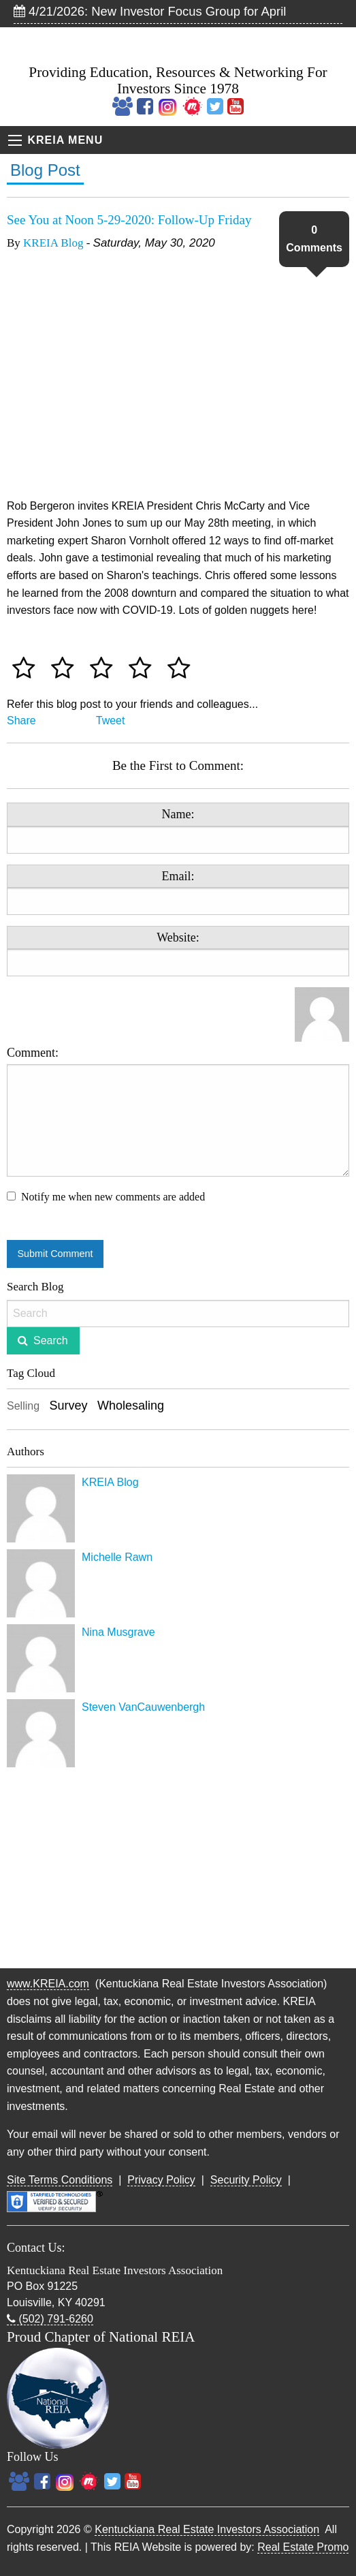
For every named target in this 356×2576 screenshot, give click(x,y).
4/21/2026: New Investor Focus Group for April (150, 11)
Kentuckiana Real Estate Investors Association (207, 2529)
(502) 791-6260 (50, 2319)
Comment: (178, 1111)
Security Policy (246, 2180)
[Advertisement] (178, 1869)
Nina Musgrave (118, 1632)
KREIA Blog (53, 242)
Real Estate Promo (303, 2547)
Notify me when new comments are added (113, 1196)
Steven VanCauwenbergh (143, 1707)
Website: (178, 937)
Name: (178, 814)
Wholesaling (130, 1405)
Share (21, 720)
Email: (178, 876)
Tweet (110, 720)
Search (50, 1340)
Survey (68, 1405)
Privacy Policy (161, 2180)
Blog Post (45, 170)
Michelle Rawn (117, 1557)
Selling (23, 1406)
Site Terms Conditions (59, 2180)
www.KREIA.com (48, 1983)
